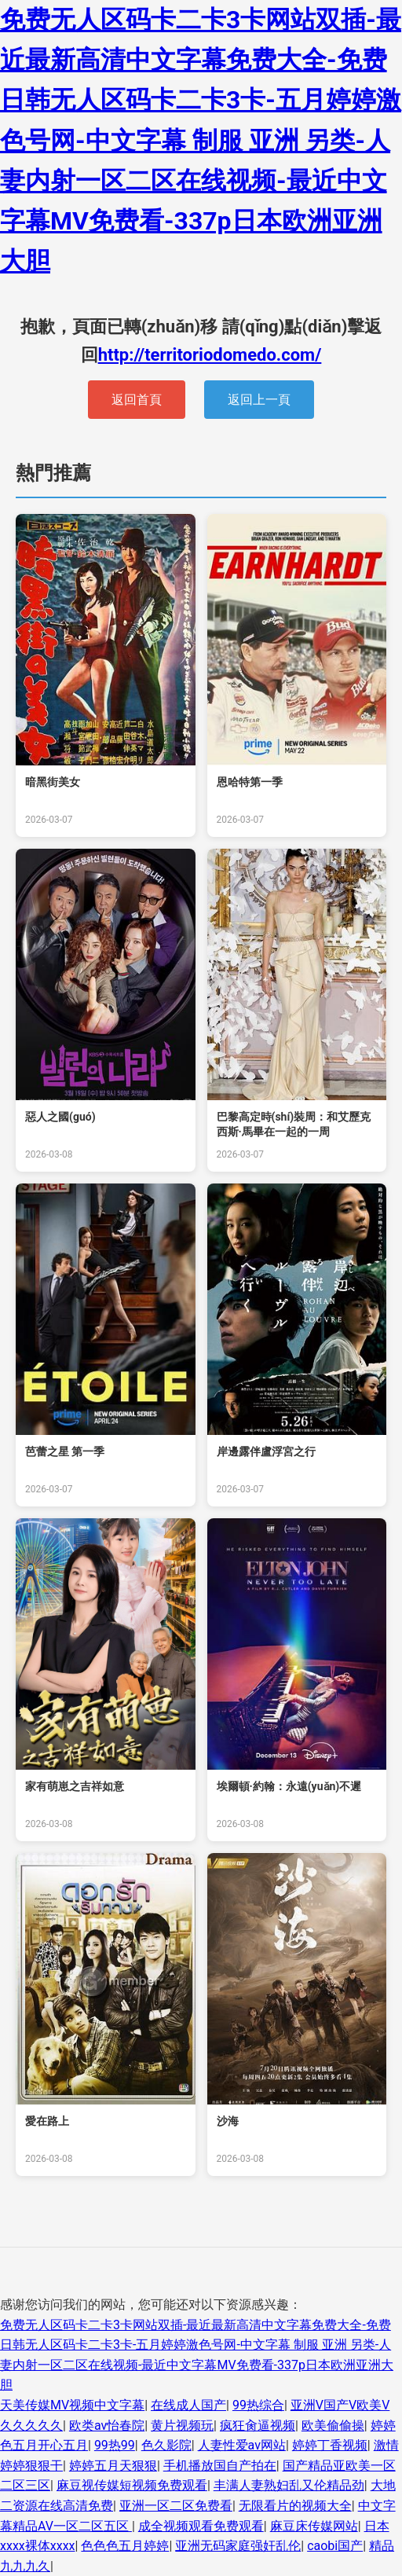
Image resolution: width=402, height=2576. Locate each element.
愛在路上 (47, 2121)
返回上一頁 (259, 399)
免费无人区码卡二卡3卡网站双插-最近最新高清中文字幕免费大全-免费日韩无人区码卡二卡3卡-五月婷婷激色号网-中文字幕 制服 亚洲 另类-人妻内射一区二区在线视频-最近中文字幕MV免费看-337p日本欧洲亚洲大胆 (200, 140)
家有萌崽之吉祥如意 (74, 1786)
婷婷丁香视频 (329, 2445)
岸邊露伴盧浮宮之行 (266, 1451)
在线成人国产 (188, 2405)
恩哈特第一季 (250, 782)
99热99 (114, 2445)
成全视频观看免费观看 (201, 2526)
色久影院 (166, 2445)
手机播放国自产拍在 (219, 2465)
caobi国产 (335, 2545)
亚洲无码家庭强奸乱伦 (238, 2545)
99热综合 (258, 2405)
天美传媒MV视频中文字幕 (72, 2405)
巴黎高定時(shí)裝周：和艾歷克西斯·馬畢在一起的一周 (294, 1124)
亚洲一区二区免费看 (175, 2505)
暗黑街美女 (52, 782)
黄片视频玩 (182, 2425)
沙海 (228, 2121)
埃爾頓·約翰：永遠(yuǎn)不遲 (289, 1786)
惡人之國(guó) (60, 1116)
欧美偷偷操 (333, 2425)
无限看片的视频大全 (295, 2505)
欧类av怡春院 (106, 2425)
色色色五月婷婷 (125, 2545)
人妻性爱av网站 (242, 2445)
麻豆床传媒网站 (314, 2526)
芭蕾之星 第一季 (64, 1451)
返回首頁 (136, 399)
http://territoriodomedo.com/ (210, 355)
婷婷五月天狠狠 (113, 2465)
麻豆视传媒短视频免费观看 (132, 2485)
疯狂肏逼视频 (257, 2425)
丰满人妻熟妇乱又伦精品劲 (289, 2485)
